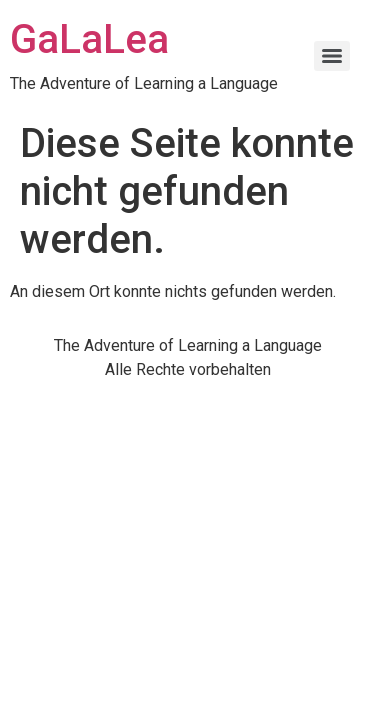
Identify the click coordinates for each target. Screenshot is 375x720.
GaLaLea (89, 39)
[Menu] (332, 56)
